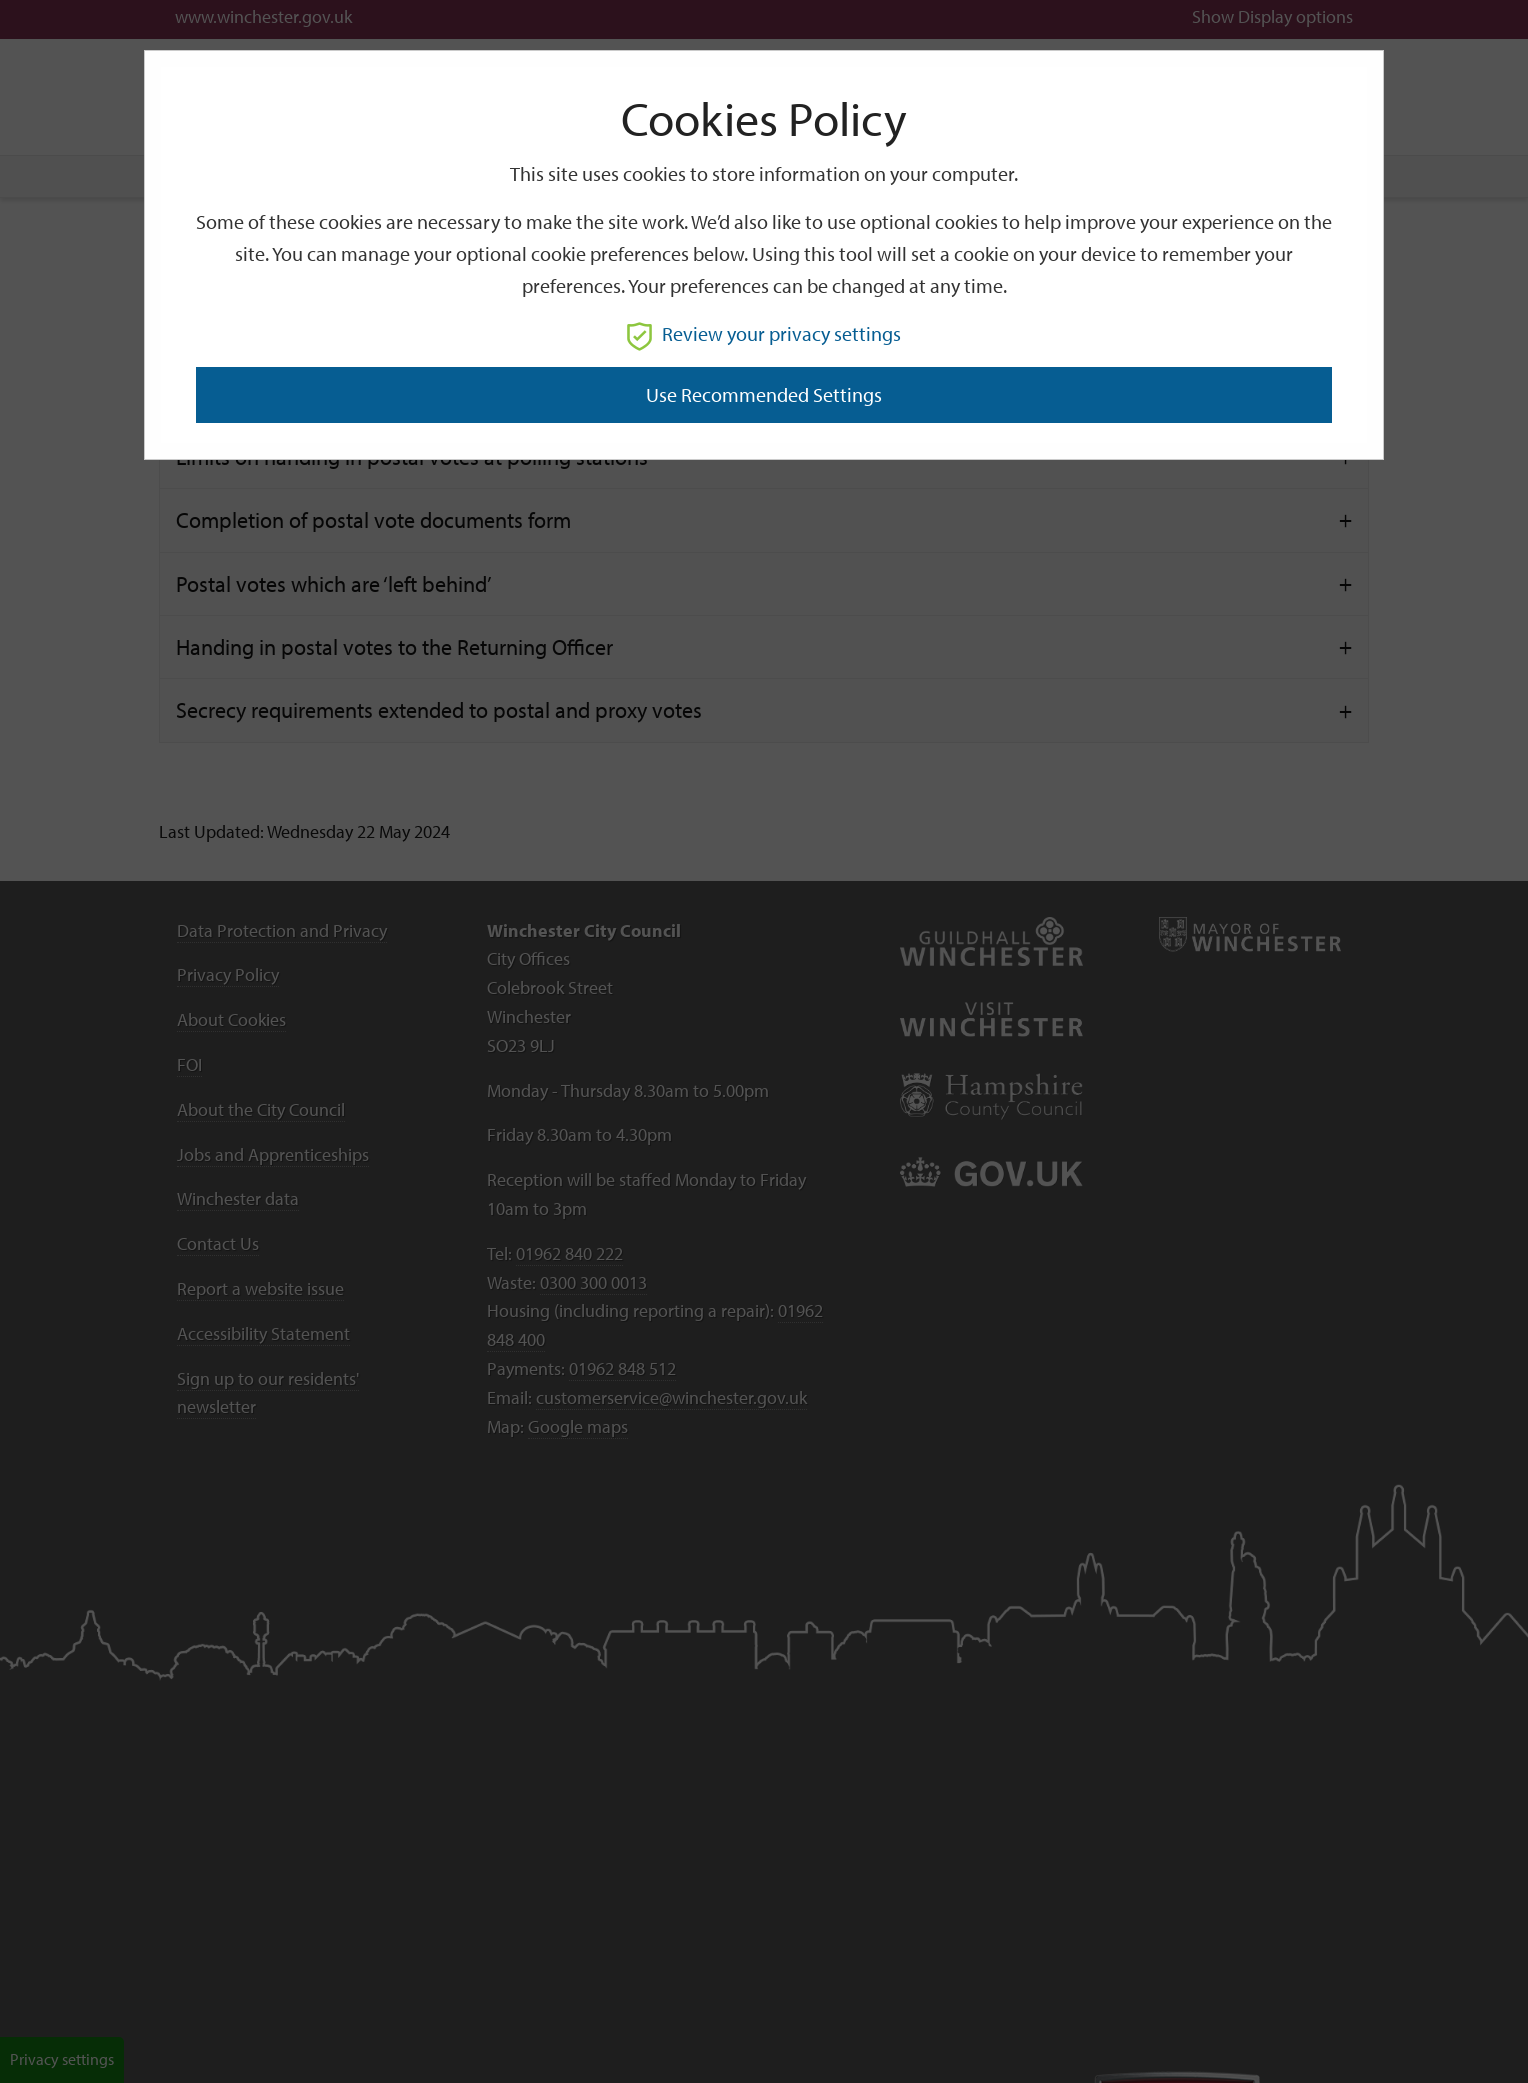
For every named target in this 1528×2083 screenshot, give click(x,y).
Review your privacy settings (764, 333)
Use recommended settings (764, 394)
